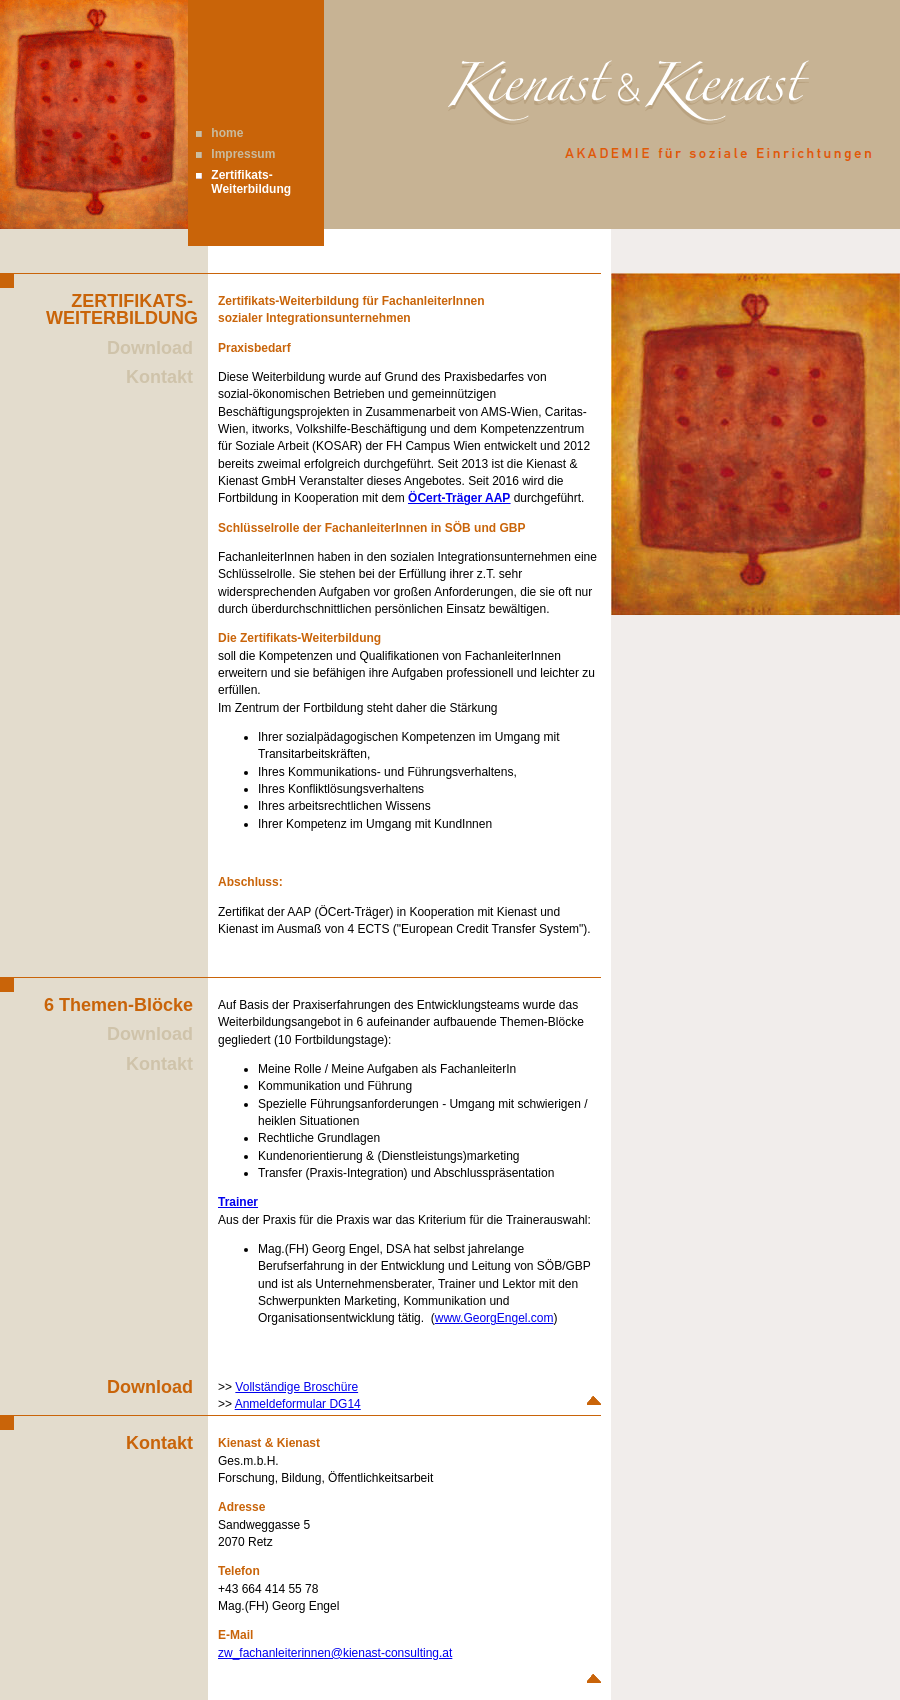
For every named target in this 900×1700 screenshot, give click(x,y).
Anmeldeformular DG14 (298, 1404)
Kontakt (159, 377)
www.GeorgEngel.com (494, 1318)
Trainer (238, 1202)
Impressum (243, 154)
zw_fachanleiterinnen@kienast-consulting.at (335, 1653)
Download (150, 348)
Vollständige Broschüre (296, 1387)
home (227, 133)
